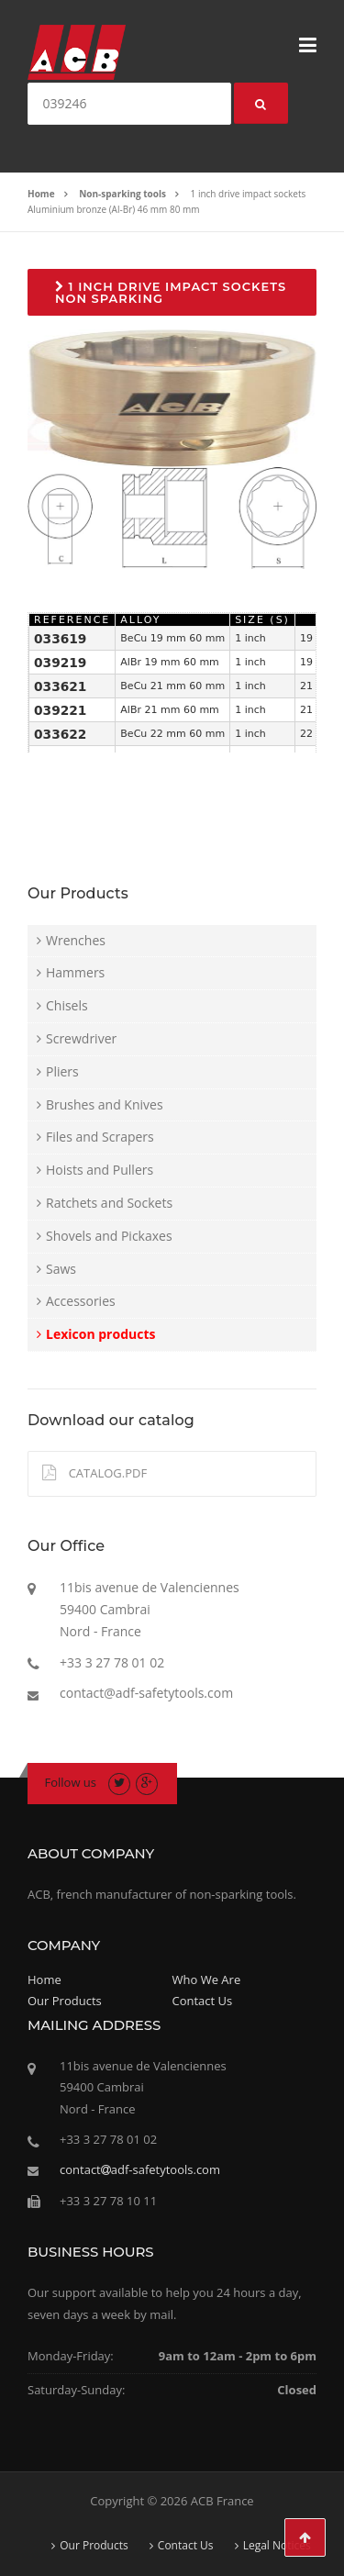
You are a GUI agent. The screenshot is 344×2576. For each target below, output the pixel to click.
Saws (61, 1268)
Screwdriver (81, 1038)
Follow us (71, 1782)
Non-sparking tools (122, 193)
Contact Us (202, 2000)
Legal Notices (277, 2545)
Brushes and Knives (104, 1104)
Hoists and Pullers (99, 1169)
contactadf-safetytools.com (140, 2169)
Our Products (65, 2000)
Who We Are (206, 1979)
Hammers (75, 972)
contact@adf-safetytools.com (146, 1692)
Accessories (81, 1301)
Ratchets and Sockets (109, 1202)
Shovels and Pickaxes (109, 1235)
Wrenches (75, 940)
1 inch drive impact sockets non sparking (170, 292)
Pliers (62, 1071)
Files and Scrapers (100, 1136)
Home (41, 193)
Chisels (67, 1005)
